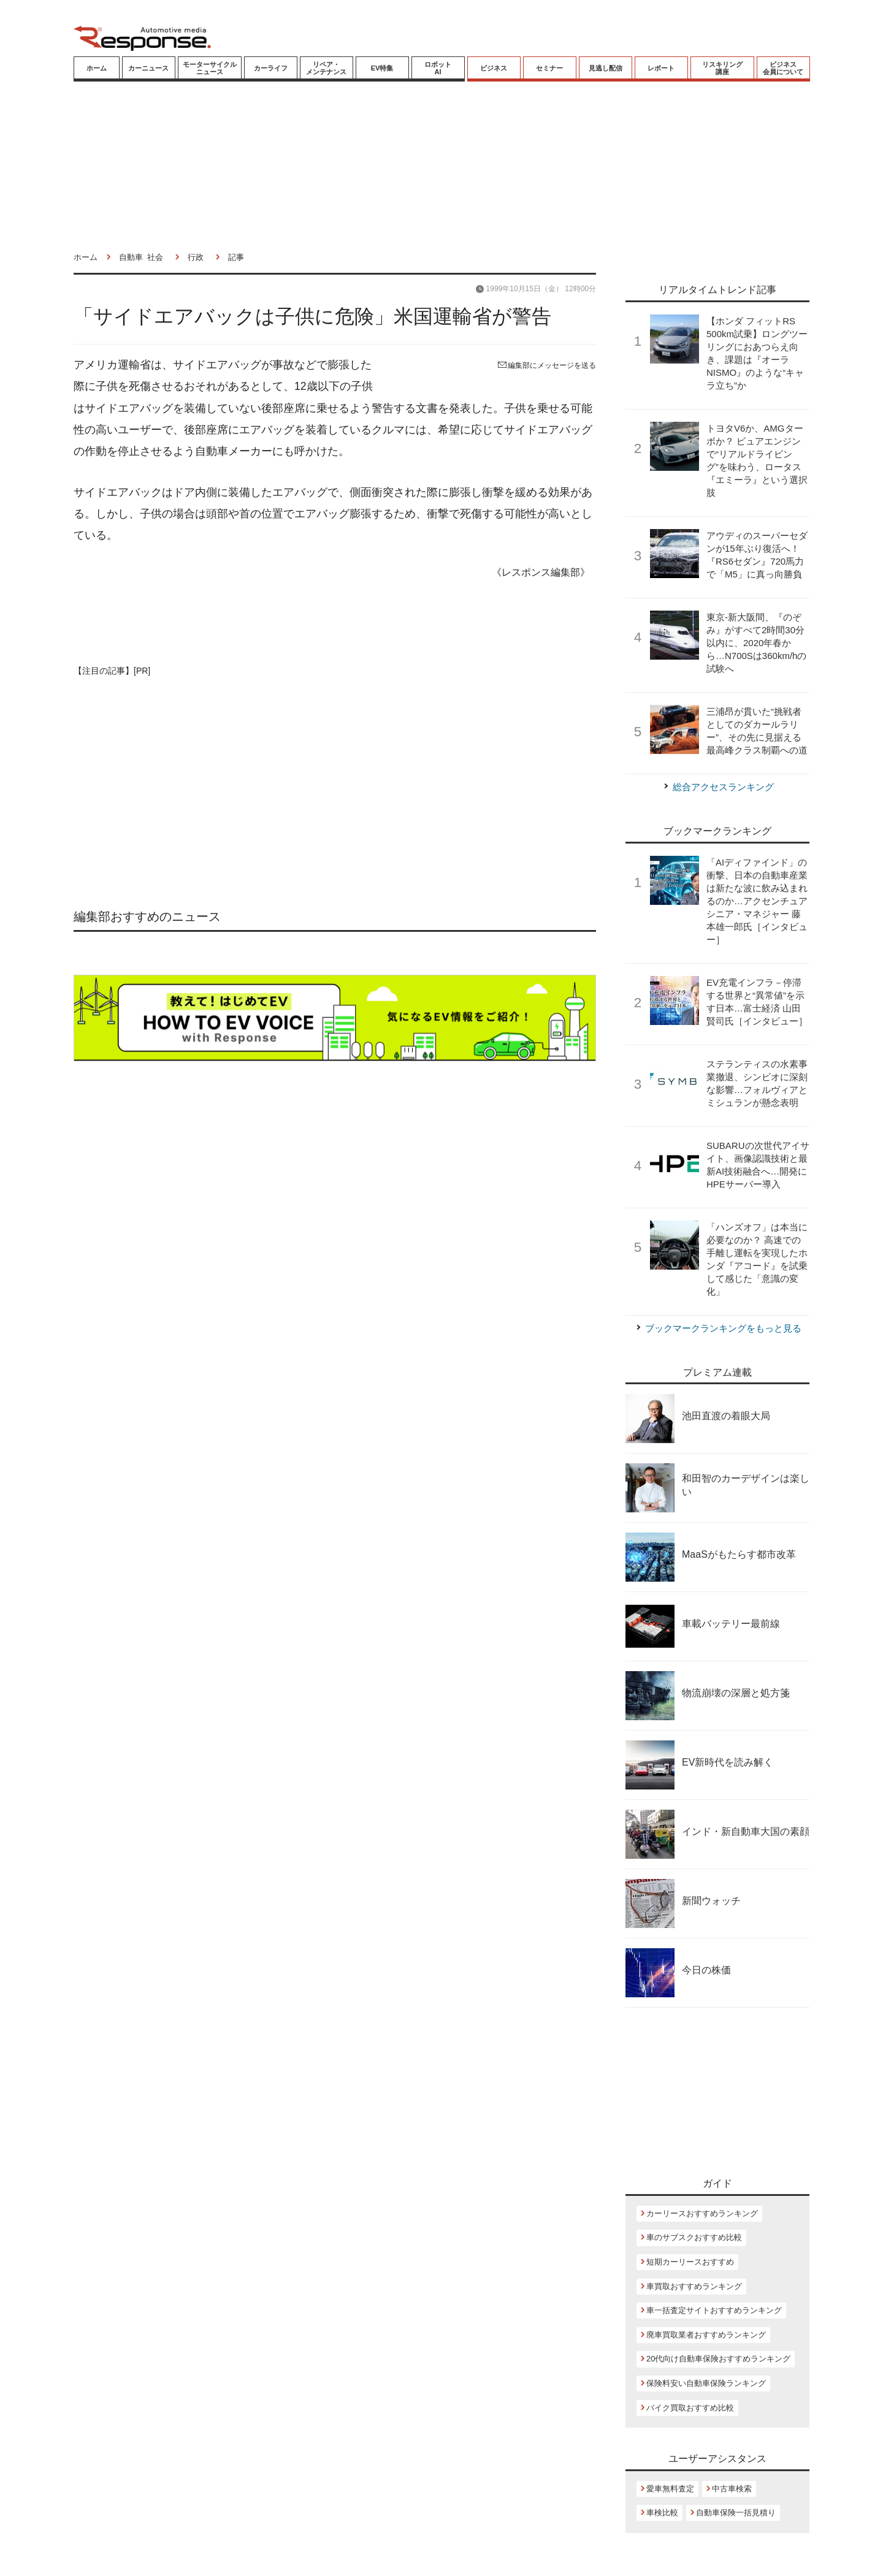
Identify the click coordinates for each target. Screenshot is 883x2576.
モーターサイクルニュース (210, 68)
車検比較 (662, 2512)
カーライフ (271, 68)
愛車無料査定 (670, 2488)
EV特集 (382, 68)
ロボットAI (437, 68)
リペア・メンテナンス (326, 68)
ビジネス (493, 68)
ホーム (96, 68)
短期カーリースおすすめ (690, 2261)
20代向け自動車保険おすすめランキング (718, 2358)
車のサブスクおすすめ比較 (694, 2237)
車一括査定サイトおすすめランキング (714, 2310)
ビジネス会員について (783, 68)
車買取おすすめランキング (694, 2286)
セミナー (549, 68)
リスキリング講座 (722, 68)
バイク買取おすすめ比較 (690, 2407)
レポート (661, 68)
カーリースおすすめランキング (702, 2213)
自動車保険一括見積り (736, 2512)
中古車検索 (732, 2488)
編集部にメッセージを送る (547, 365)
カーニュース (148, 68)
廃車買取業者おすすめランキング (706, 2334)
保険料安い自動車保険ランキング (706, 2383)
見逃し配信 (605, 68)
